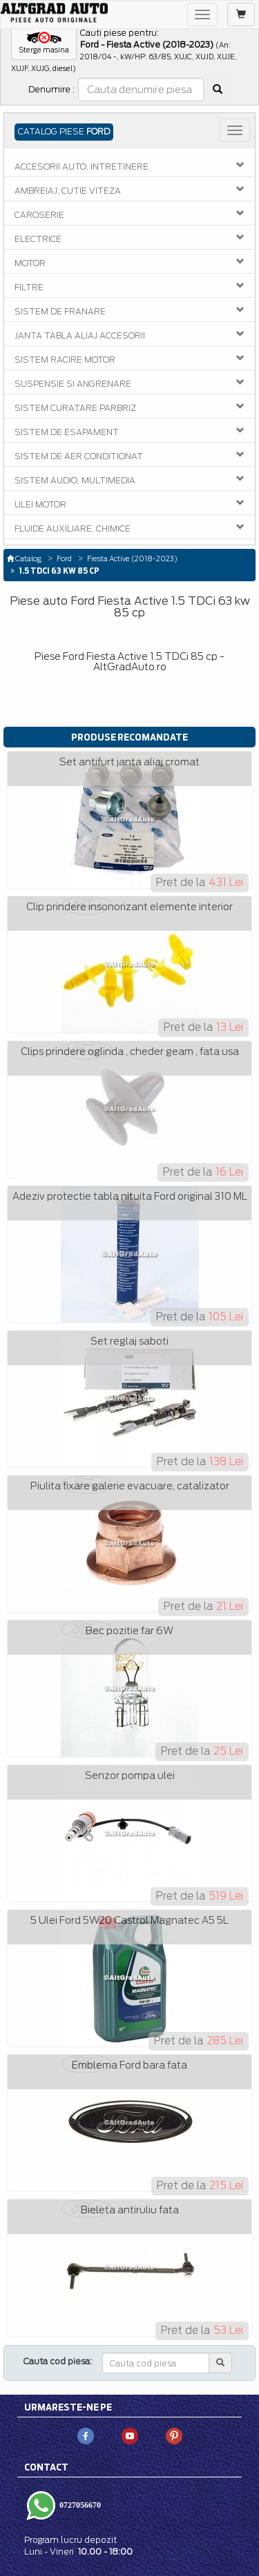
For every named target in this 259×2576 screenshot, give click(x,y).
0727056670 (79, 2504)
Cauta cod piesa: (57, 2361)
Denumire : (51, 89)
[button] (44, 43)
